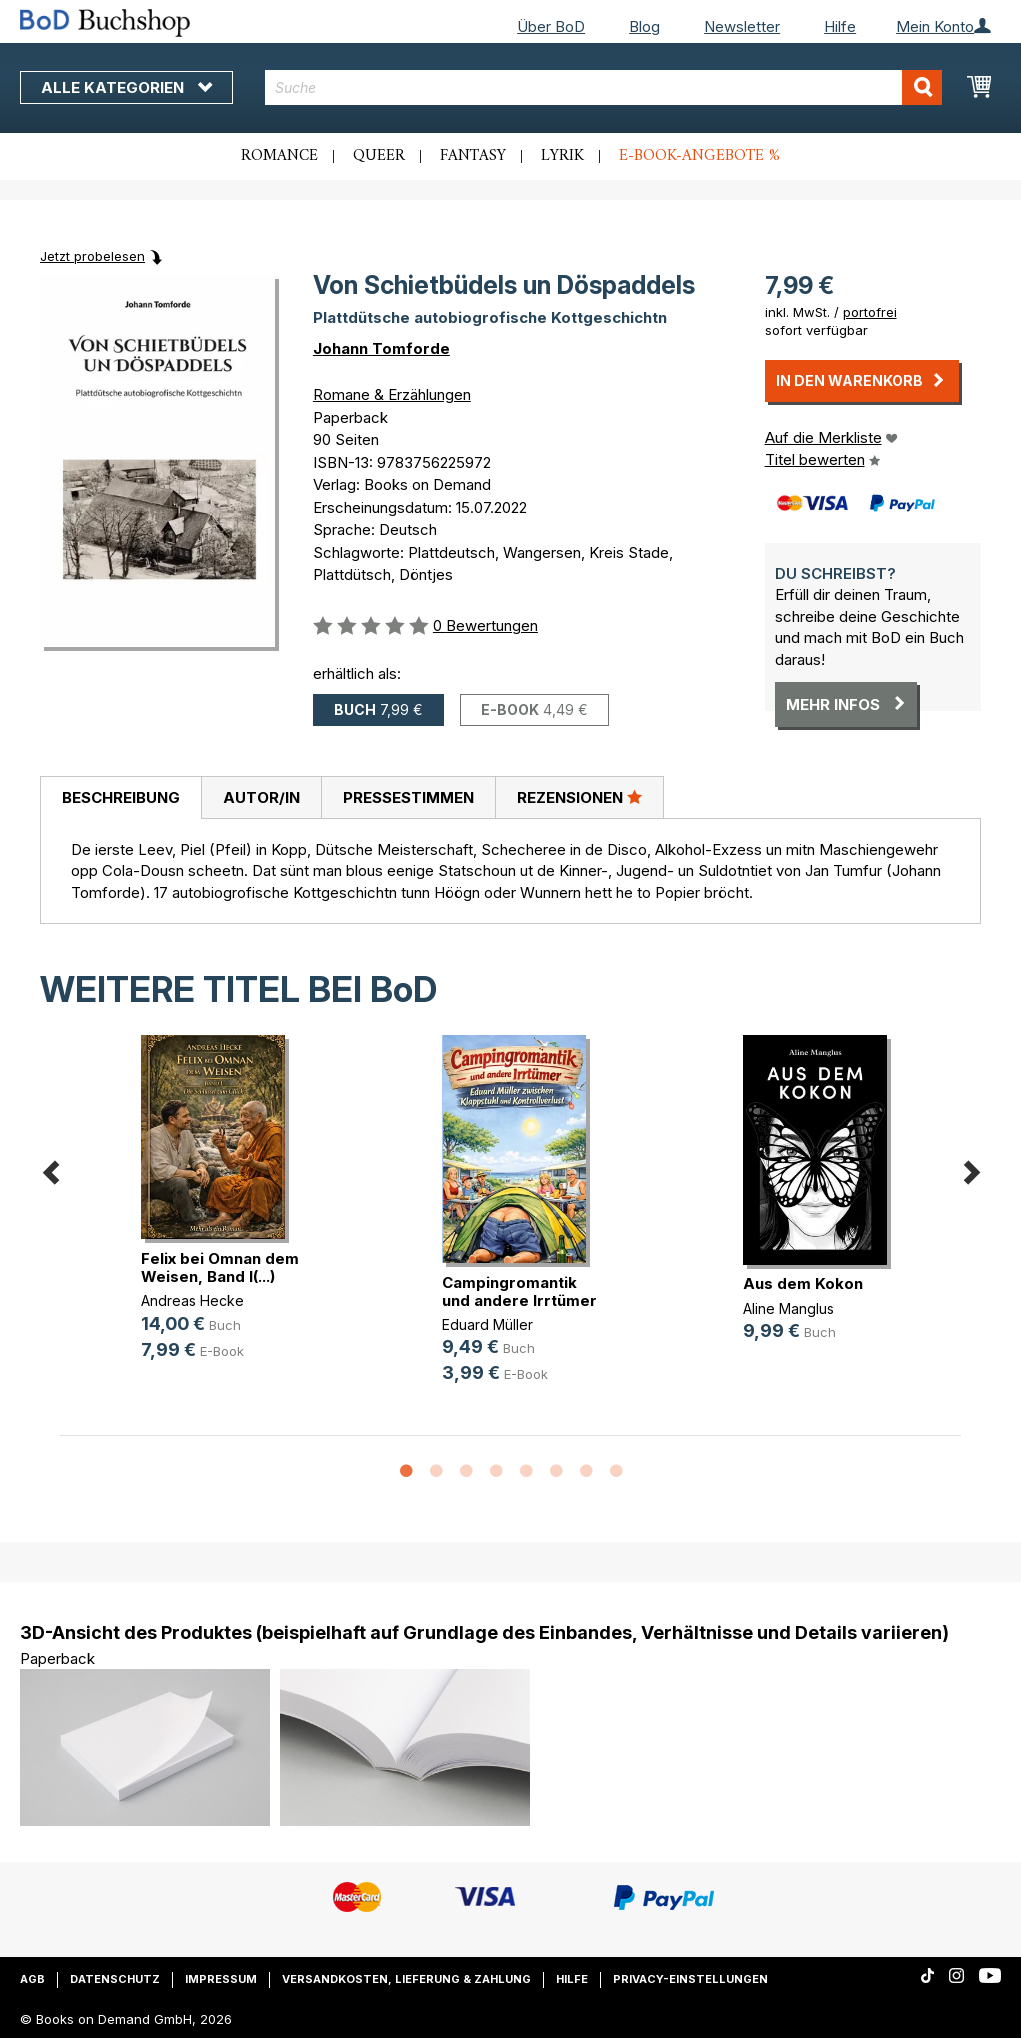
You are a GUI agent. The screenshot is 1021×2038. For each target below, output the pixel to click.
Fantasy (473, 156)
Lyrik (562, 156)
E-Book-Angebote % (699, 156)
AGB (32, 1979)
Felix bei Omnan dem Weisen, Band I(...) (220, 1267)
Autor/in (261, 797)
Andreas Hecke (192, 1300)
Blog (644, 26)
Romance (279, 156)
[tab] (120, 798)
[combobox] (603, 87)
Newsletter (742, 26)
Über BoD (551, 26)
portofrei (870, 312)
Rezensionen (579, 797)
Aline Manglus (788, 1308)
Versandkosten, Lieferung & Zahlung (406, 1979)
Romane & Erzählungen (392, 394)
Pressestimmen (408, 797)
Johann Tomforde (381, 348)
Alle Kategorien (126, 87)
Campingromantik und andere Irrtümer (519, 1291)
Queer (379, 156)
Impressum (221, 1979)
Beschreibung (121, 797)
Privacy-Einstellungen (690, 1979)
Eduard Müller (487, 1324)
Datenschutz (115, 1979)
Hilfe (840, 26)
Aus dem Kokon (803, 1283)
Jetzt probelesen (92, 256)
